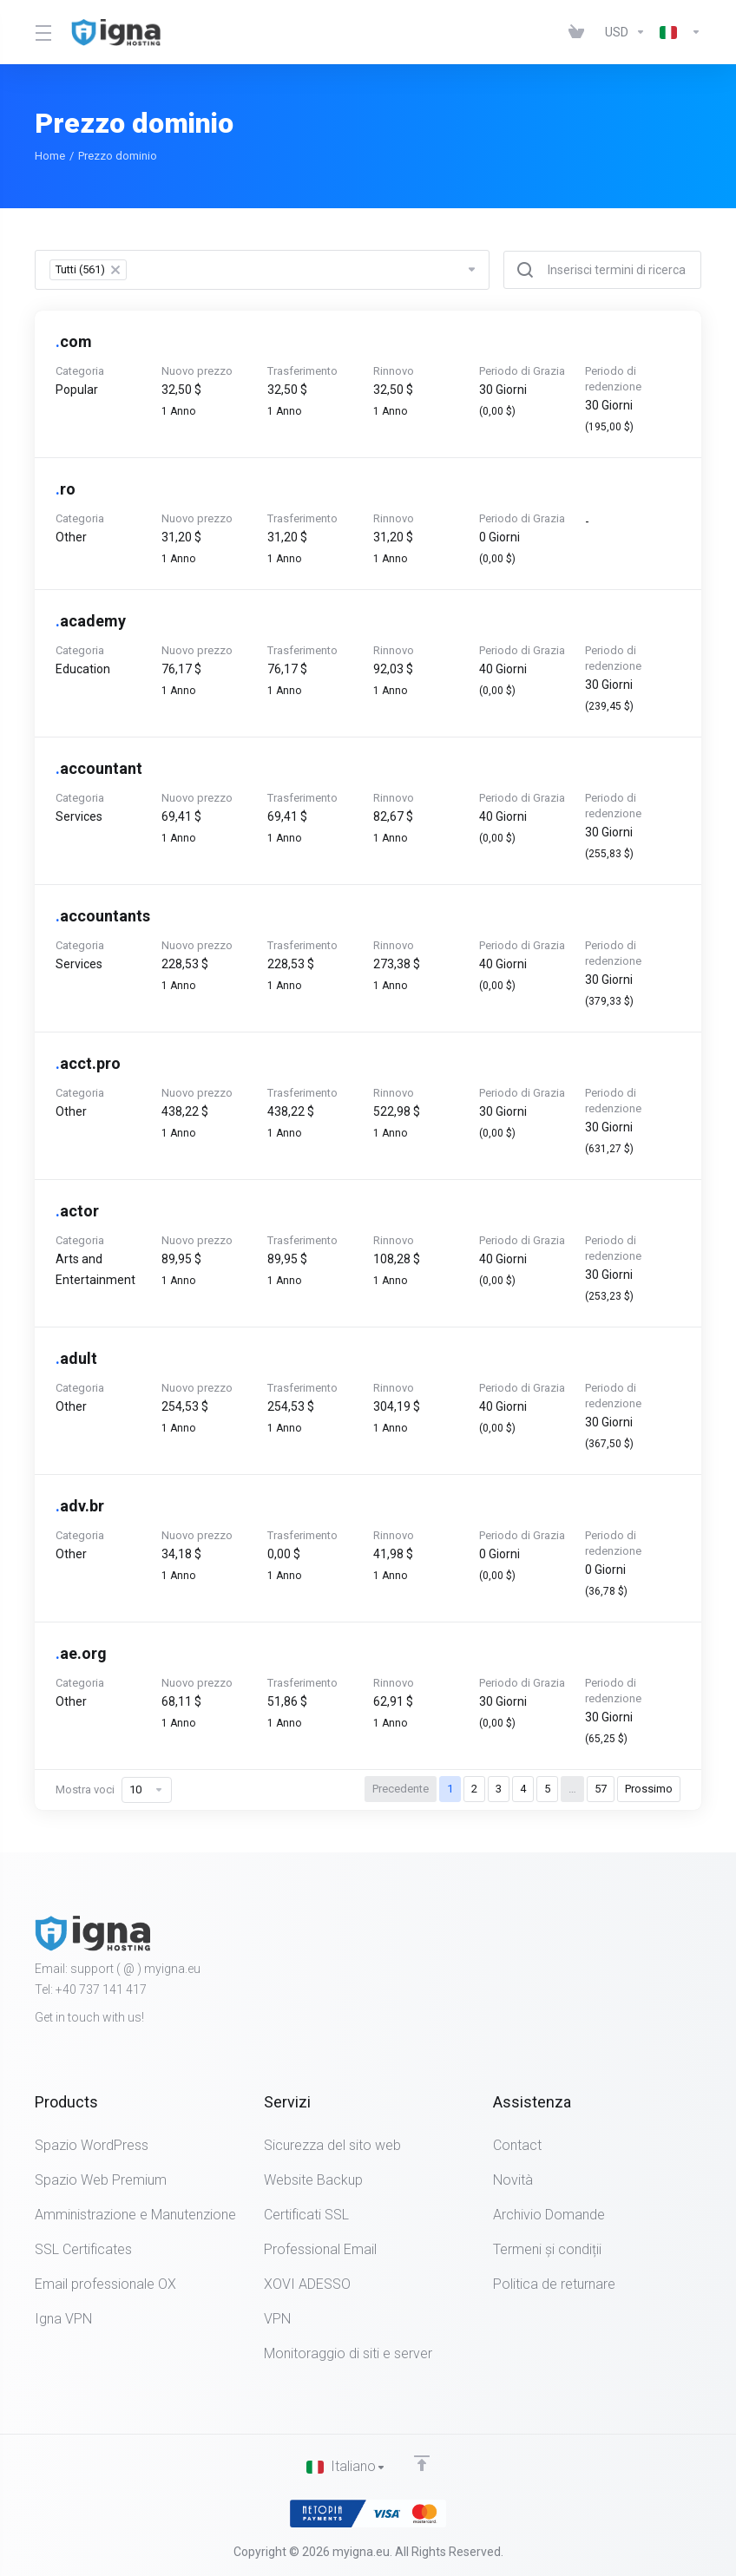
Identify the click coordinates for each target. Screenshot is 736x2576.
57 (601, 1788)
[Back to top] (422, 2462)
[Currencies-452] (625, 32)
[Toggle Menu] (42, 32)
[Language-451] (677, 32)
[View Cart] (580, 32)
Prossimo (649, 1788)
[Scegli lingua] (346, 2467)
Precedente (400, 1788)
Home (50, 155)
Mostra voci (114, 1790)
